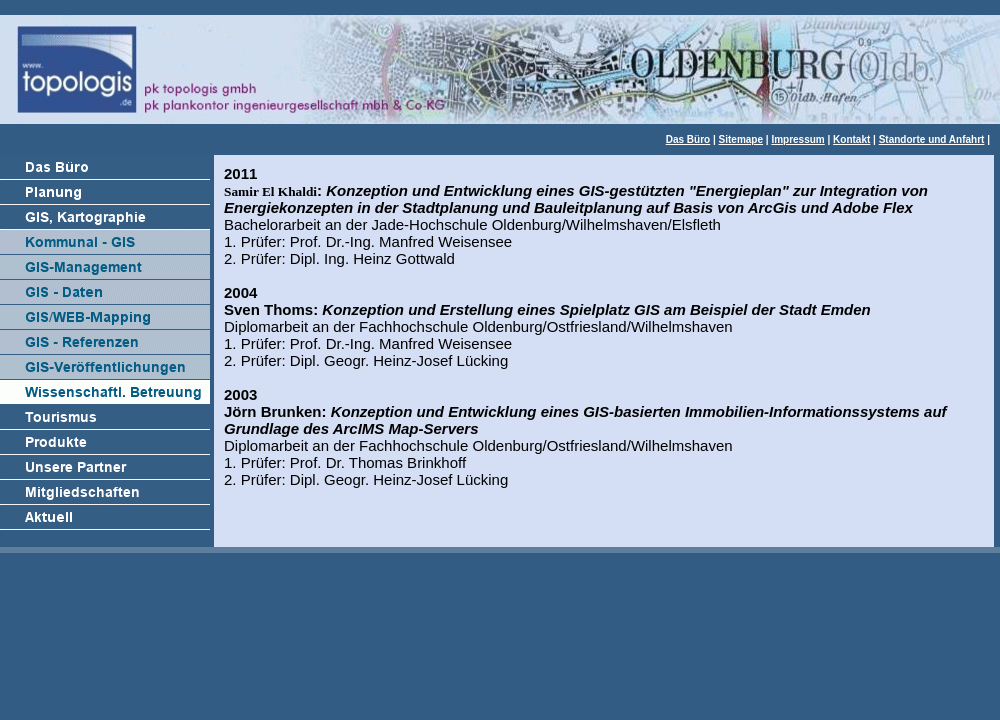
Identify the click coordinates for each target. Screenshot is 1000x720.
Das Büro (688, 139)
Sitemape (741, 139)
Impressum (797, 139)
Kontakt (851, 139)
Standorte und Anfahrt (932, 139)
